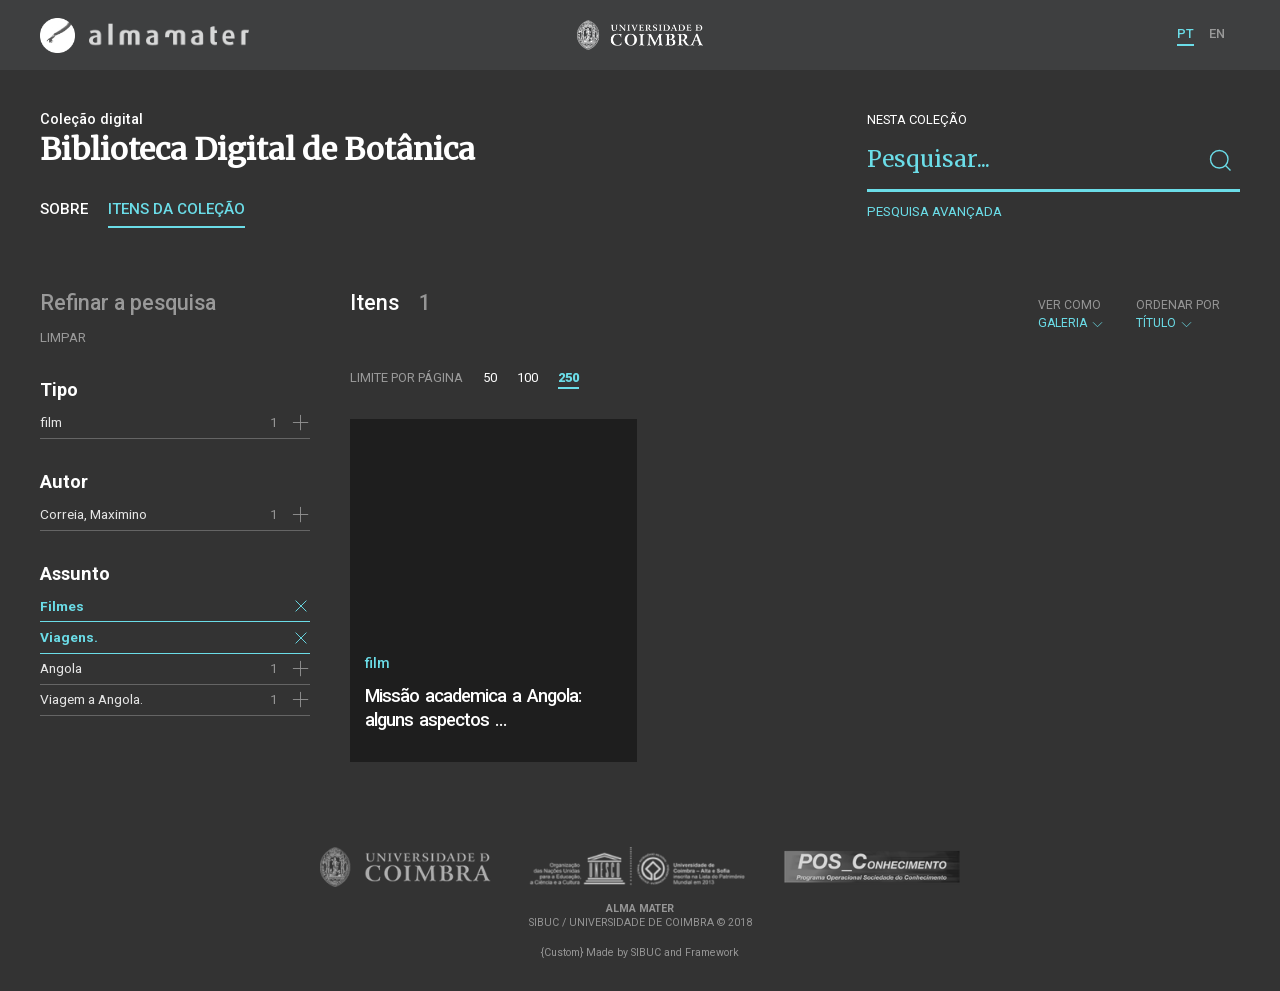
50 (490, 377)
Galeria (1071, 314)
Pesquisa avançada (934, 211)
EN (1217, 33)
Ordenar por (1178, 305)
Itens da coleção (176, 209)
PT (1185, 33)
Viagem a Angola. (91, 699)
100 (527, 377)
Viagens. (69, 637)
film (51, 422)
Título (1178, 314)
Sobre (64, 209)
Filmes (62, 606)
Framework (712, 952)
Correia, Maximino (93, 514)
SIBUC (646, 952)
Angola (61, 668)
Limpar (63, 337)
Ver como (1069, 305)
